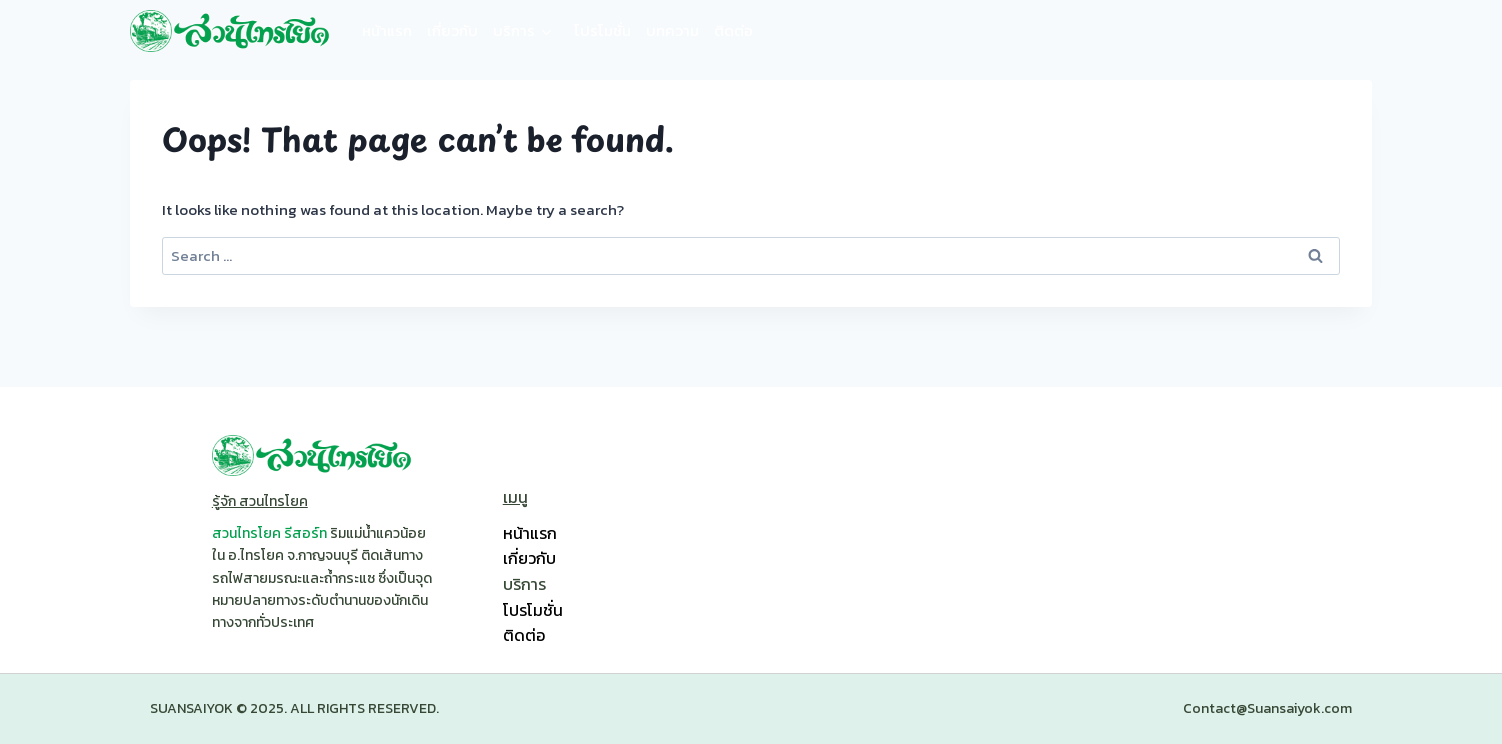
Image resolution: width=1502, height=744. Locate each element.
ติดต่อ (733, 30)
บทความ (672, 30)
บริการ (514, 30)
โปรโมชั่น (602, 30)
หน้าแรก (387, 30)
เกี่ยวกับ (452, 30)
